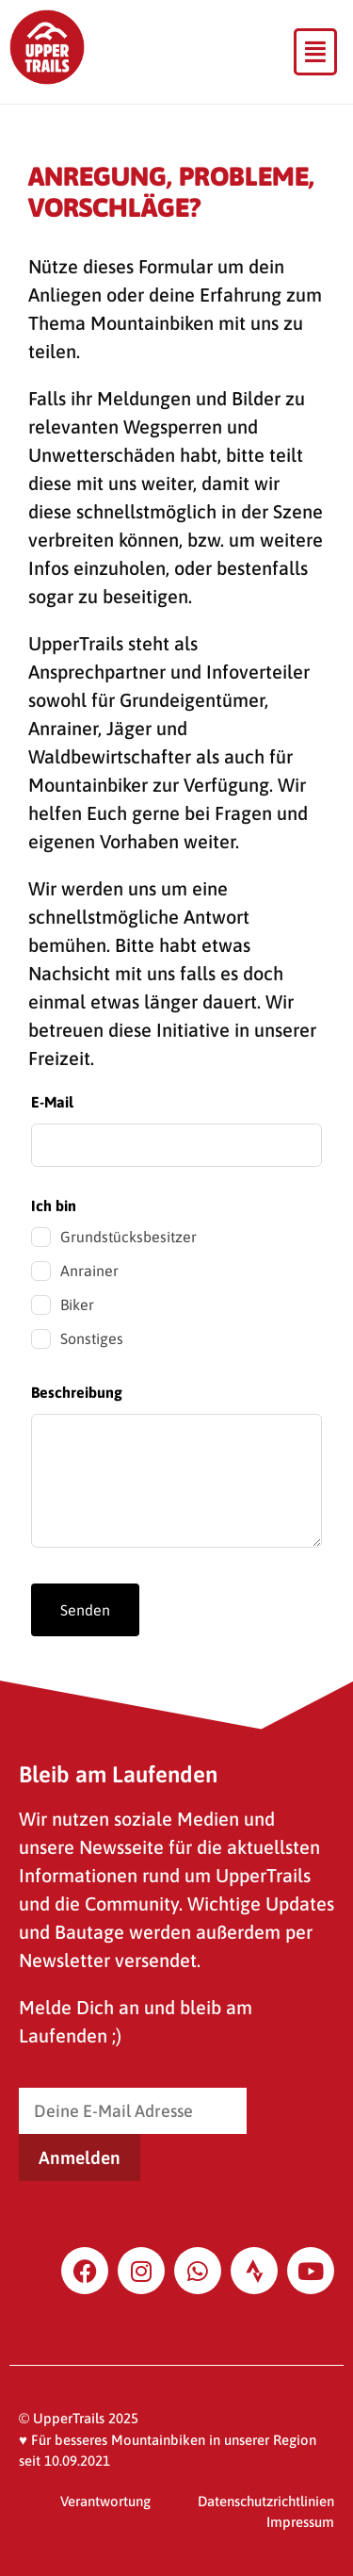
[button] (315, 51)
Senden (85, 1609)
